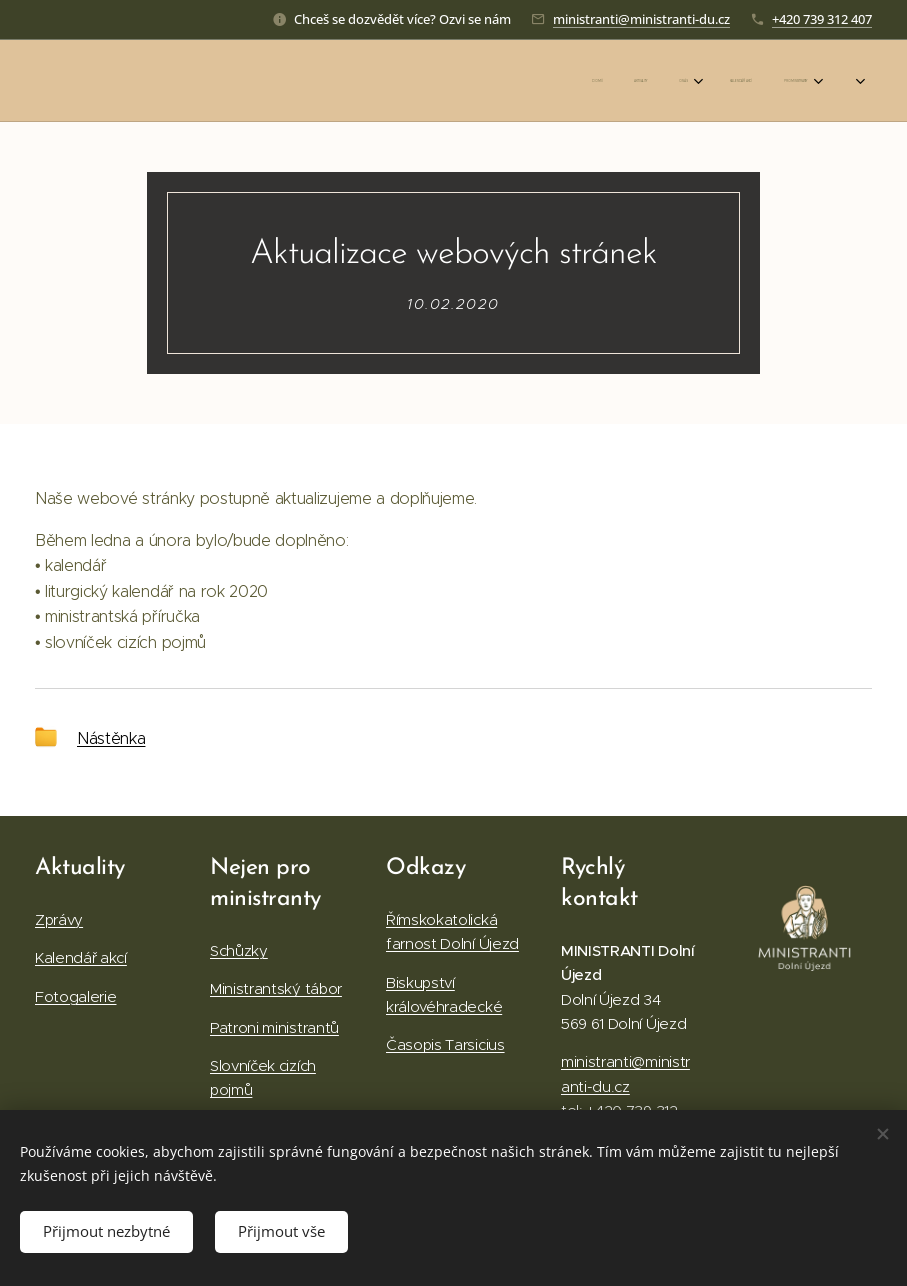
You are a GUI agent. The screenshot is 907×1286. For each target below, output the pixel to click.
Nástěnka (111, 737)
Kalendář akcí (81, 958)
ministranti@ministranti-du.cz (641, 19)
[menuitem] (633, 81)
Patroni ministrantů (274, 1027)
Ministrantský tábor (276, 989)
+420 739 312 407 (822, 19)
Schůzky (239, 950)
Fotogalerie (75, 996)
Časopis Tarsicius (445, 1045)
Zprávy (59, 919)
